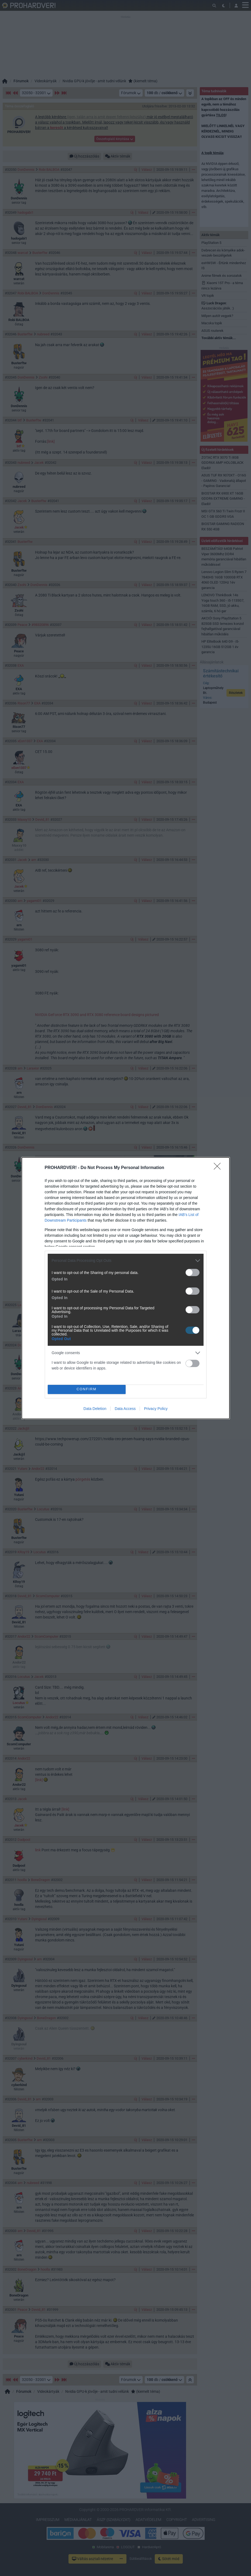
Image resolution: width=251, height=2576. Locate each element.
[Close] (219, 1168)
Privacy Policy (155, 1408)
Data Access (125, 1408)
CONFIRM (87, 1389)
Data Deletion (95, 1408)
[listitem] (126, 1260)
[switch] (192, 1272)
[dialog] (125, 1288)
